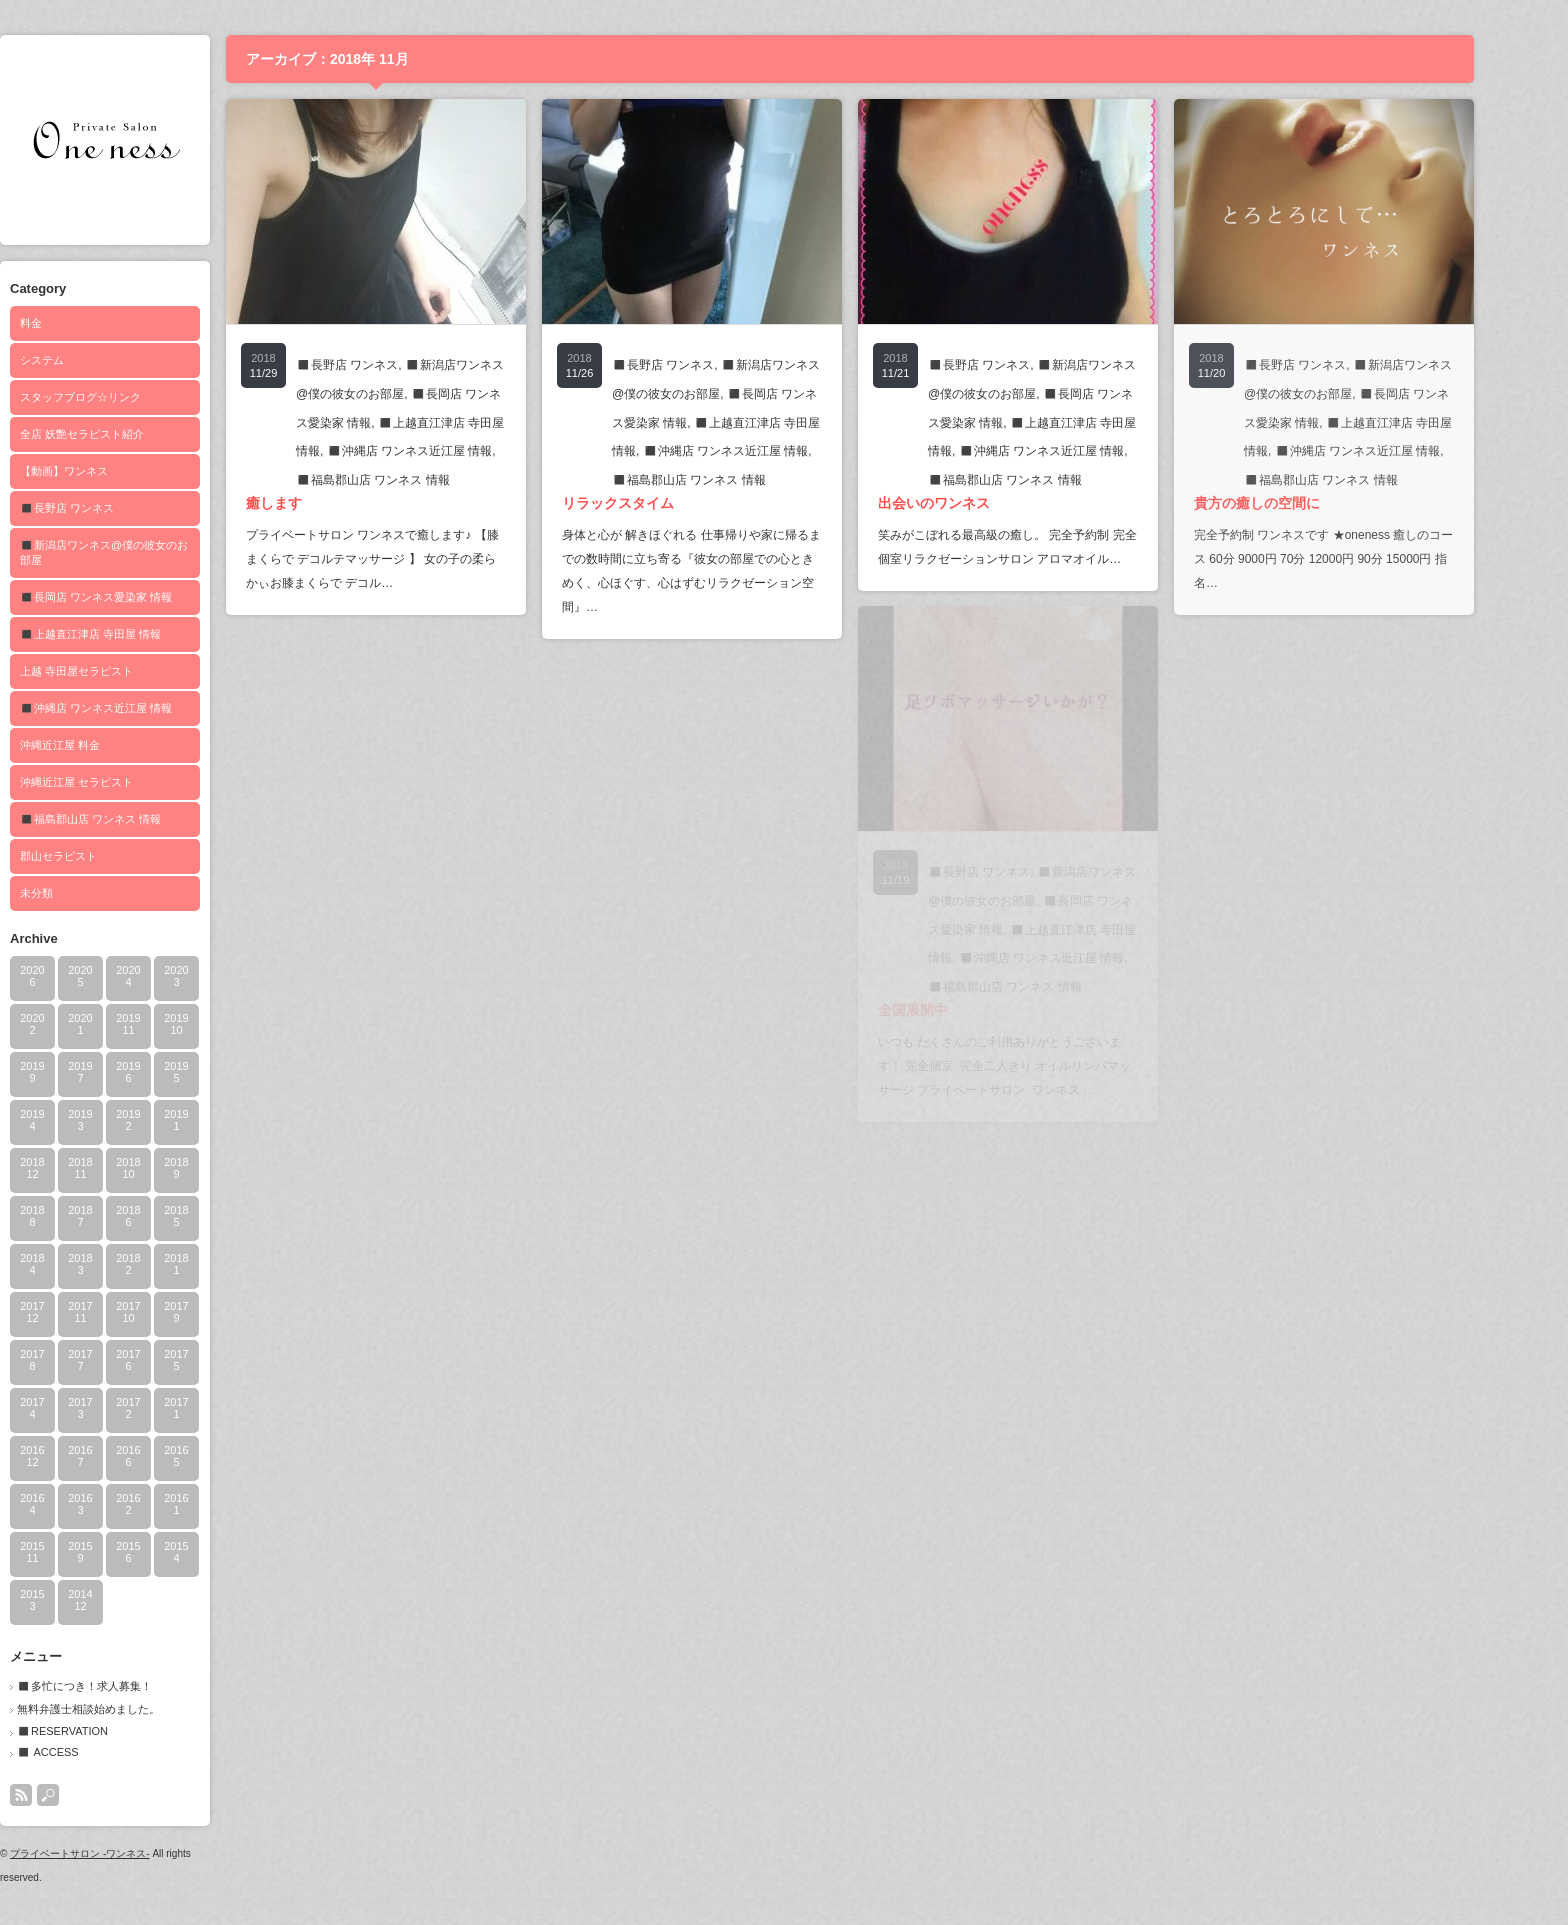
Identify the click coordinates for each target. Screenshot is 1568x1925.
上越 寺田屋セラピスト (119, 671)
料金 (74, 323)
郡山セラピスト (101, 856)
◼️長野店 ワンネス (110, 508)
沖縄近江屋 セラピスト (119, 782)
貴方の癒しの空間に (1300, 503)
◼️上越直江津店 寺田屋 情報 (133, 634)
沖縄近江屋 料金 (103, 745)
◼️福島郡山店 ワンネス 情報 (133, 819)
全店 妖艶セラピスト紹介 (125, 434)
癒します (317, 503)
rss (64, 1795)
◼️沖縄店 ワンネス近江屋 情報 (139, 708)
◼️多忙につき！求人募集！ (127, 1686)
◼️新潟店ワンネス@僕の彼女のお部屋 (147, 552)
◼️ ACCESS (91, 1752)
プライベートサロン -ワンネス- (122, 1853)
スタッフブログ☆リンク (123, 397)
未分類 (79, 893)
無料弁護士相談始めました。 (131, 1709)
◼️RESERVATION (105, 1731)
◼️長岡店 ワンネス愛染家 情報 (139, 597)
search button (91, 1795)
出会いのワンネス (977, 503)
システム (85, 360)
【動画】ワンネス (107, 471)
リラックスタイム (661, 503)
